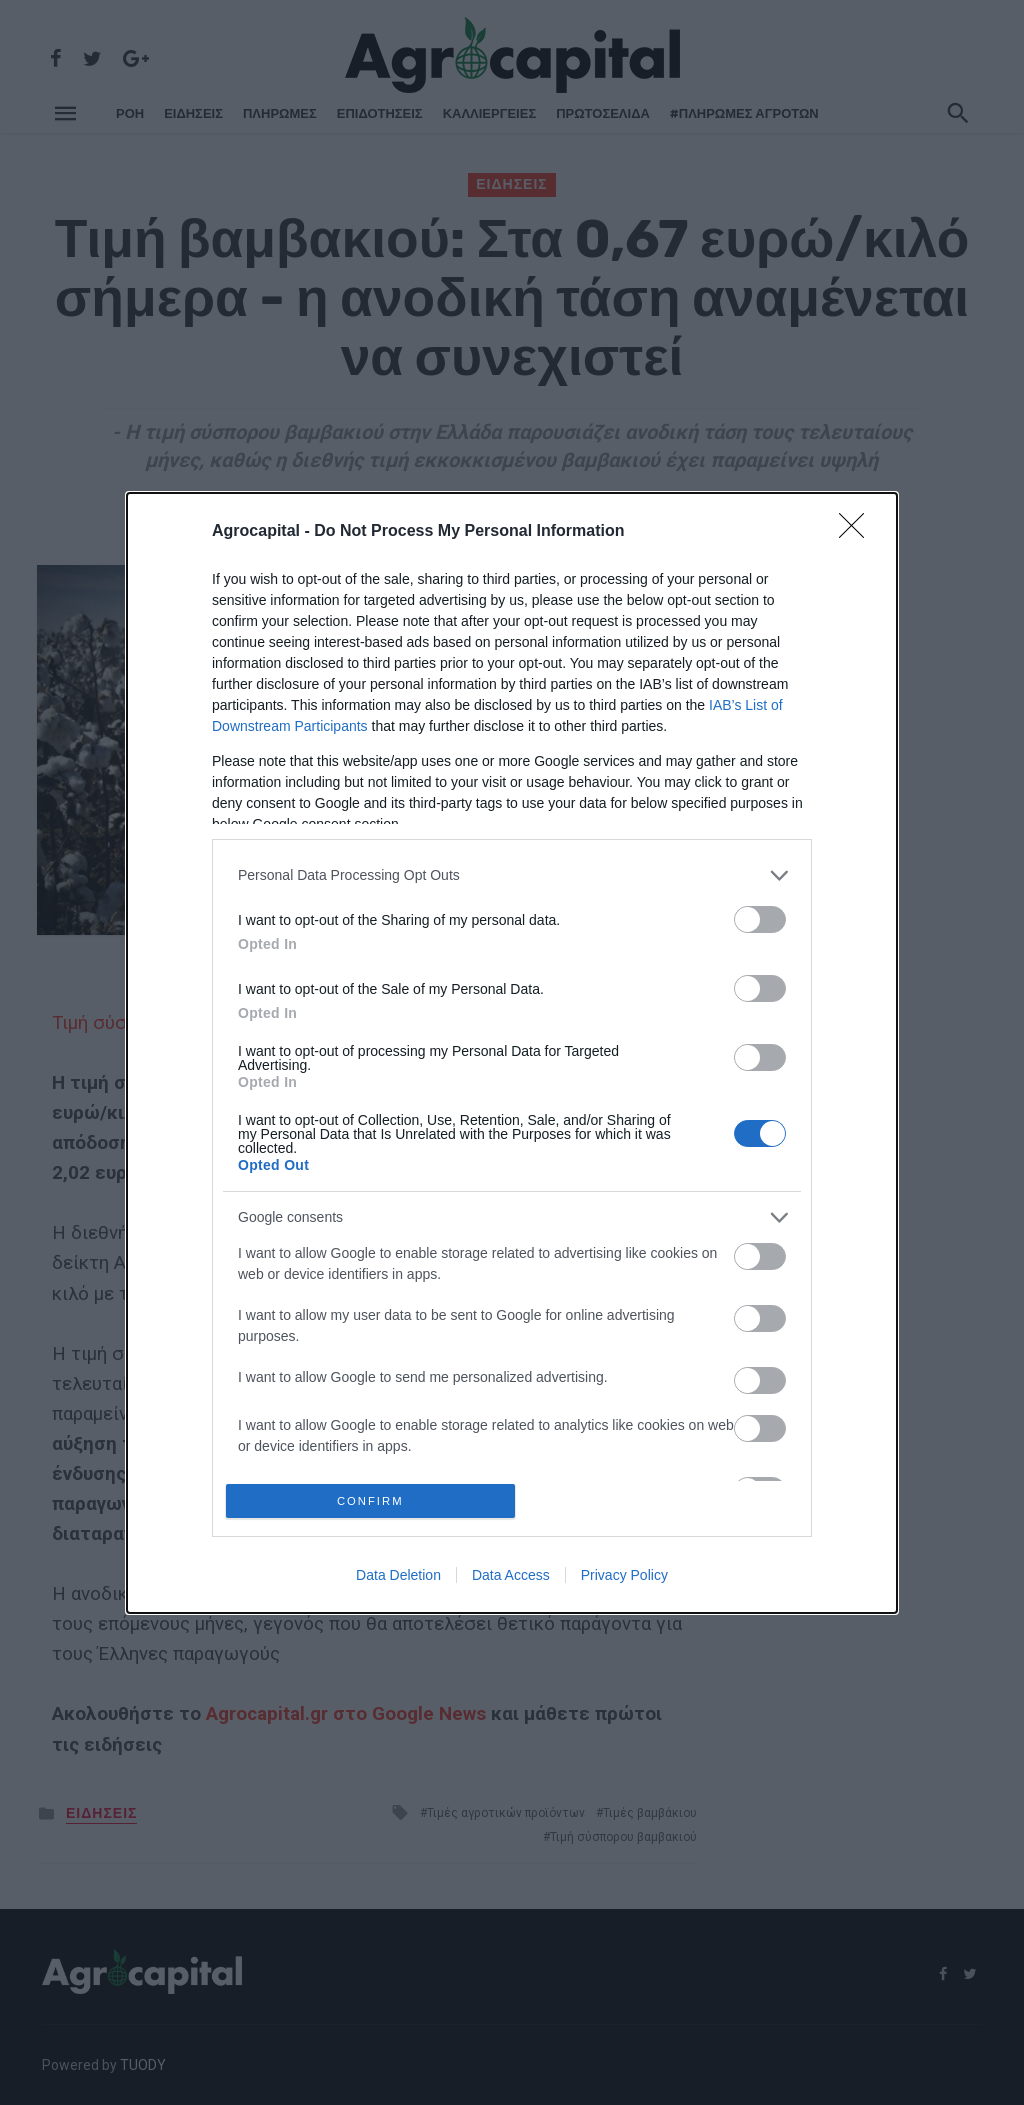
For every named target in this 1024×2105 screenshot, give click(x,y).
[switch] (760, 915)
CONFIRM (374, 1500)
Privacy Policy (624, 1578)
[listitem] (512, 871)
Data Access (511, 1578)
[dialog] (512, 1053)
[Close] (858, 528)
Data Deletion (398, 1578)
